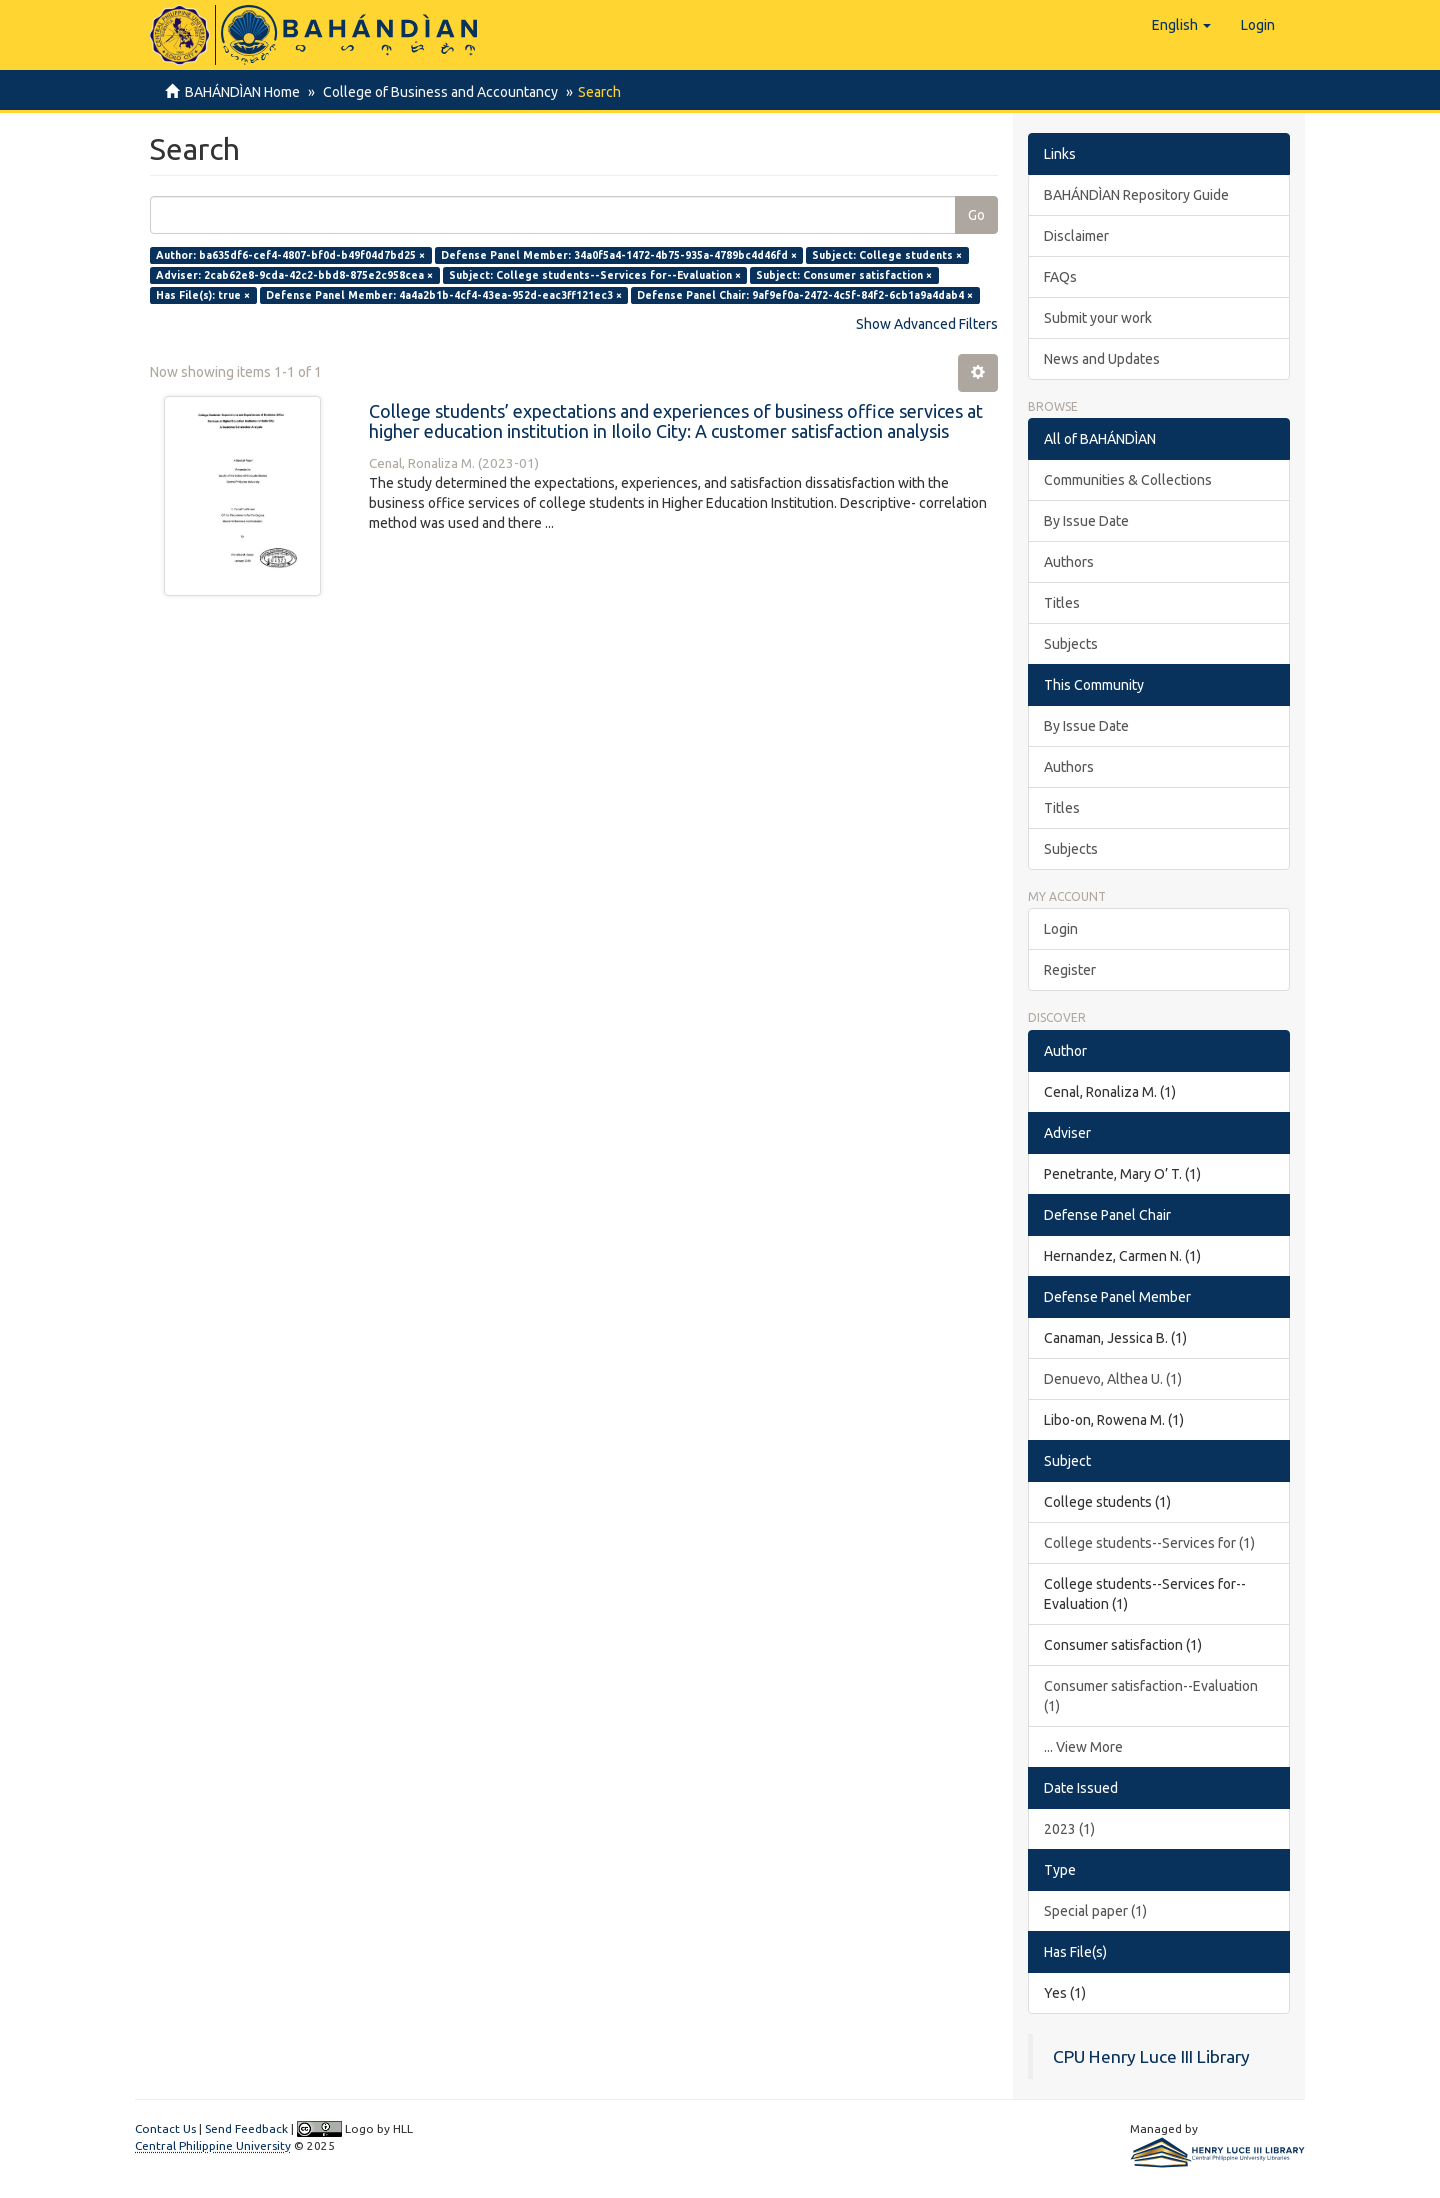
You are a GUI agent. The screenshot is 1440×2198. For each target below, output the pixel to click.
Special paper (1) (1095, 1911)
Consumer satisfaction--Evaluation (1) (1151, 1696)
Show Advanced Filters (927, 324)
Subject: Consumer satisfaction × (844, 275)
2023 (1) (1069, 1829)
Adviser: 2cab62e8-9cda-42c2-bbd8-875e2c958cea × (294, 275)
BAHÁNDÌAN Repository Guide (1136, 195)
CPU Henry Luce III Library (1151, 2056)
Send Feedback (246, 2128)
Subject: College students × (887, 255)
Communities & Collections (1128, 480)
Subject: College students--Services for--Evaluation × (595, 275)
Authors (1069, 562)
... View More (1083, 1747)
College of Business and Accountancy (437, 92)
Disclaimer (1076, 236)
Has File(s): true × (203, 295)
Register (1070, 970)
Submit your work (1098, 318)
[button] (1181, 25)
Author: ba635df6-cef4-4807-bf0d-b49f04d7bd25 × (290, 255)
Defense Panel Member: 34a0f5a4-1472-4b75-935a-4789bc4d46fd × (619, 255)
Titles (1062, 603)
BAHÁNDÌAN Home (242, 92)
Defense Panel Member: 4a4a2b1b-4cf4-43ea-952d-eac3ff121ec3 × (444, 295)
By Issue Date (1086, 521)
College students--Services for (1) (1149, 1543)
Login (1061, 929)
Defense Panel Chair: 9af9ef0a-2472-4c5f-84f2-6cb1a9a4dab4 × (805, 295)
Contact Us (165, 2128)
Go (976, 215)
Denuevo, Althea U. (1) (1113, 1379)
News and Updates (1102, 359)
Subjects (1071, 644)
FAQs (1060, 277)
